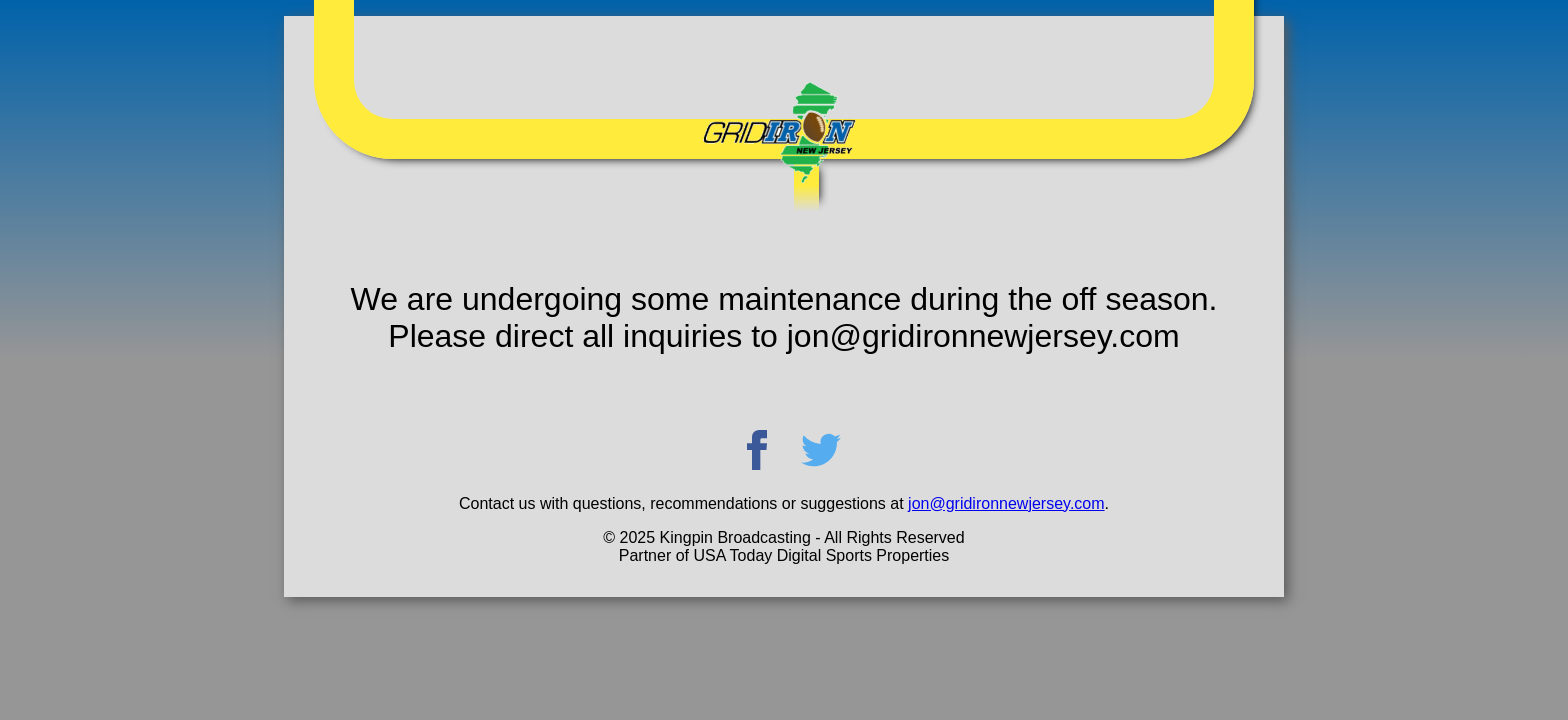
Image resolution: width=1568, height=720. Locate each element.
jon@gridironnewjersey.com (1006, 503)
